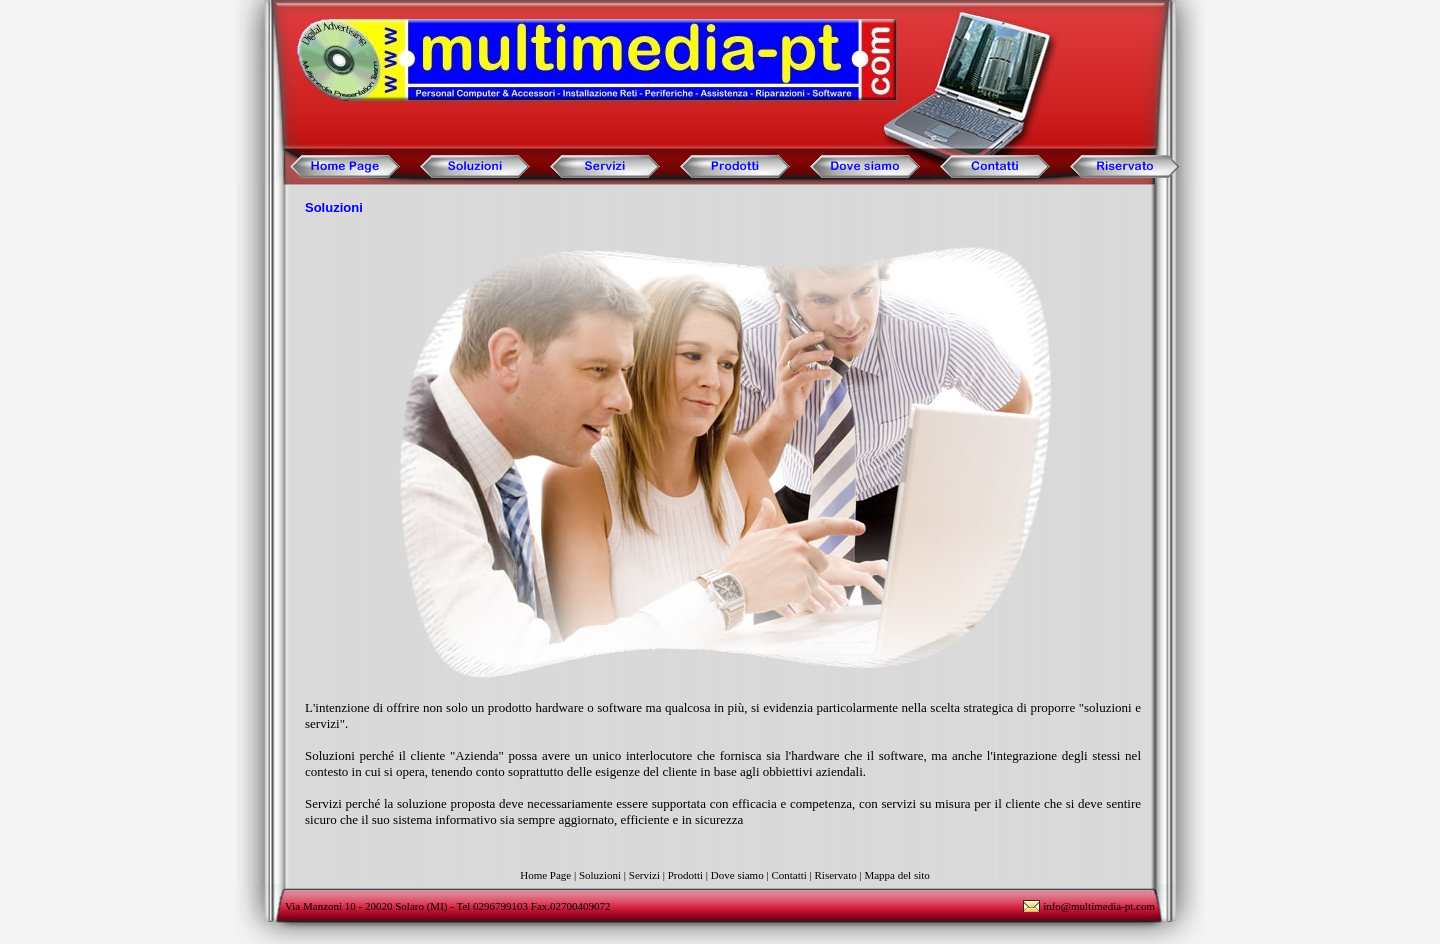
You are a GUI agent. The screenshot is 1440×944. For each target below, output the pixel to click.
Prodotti (685, 875)
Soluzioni (600, 875)
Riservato (836, 875)
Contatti (788, 875)
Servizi (644, 875)
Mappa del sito (896, 875)
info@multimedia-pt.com (1099, 906)
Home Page (545, 875)
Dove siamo (737, 875)
